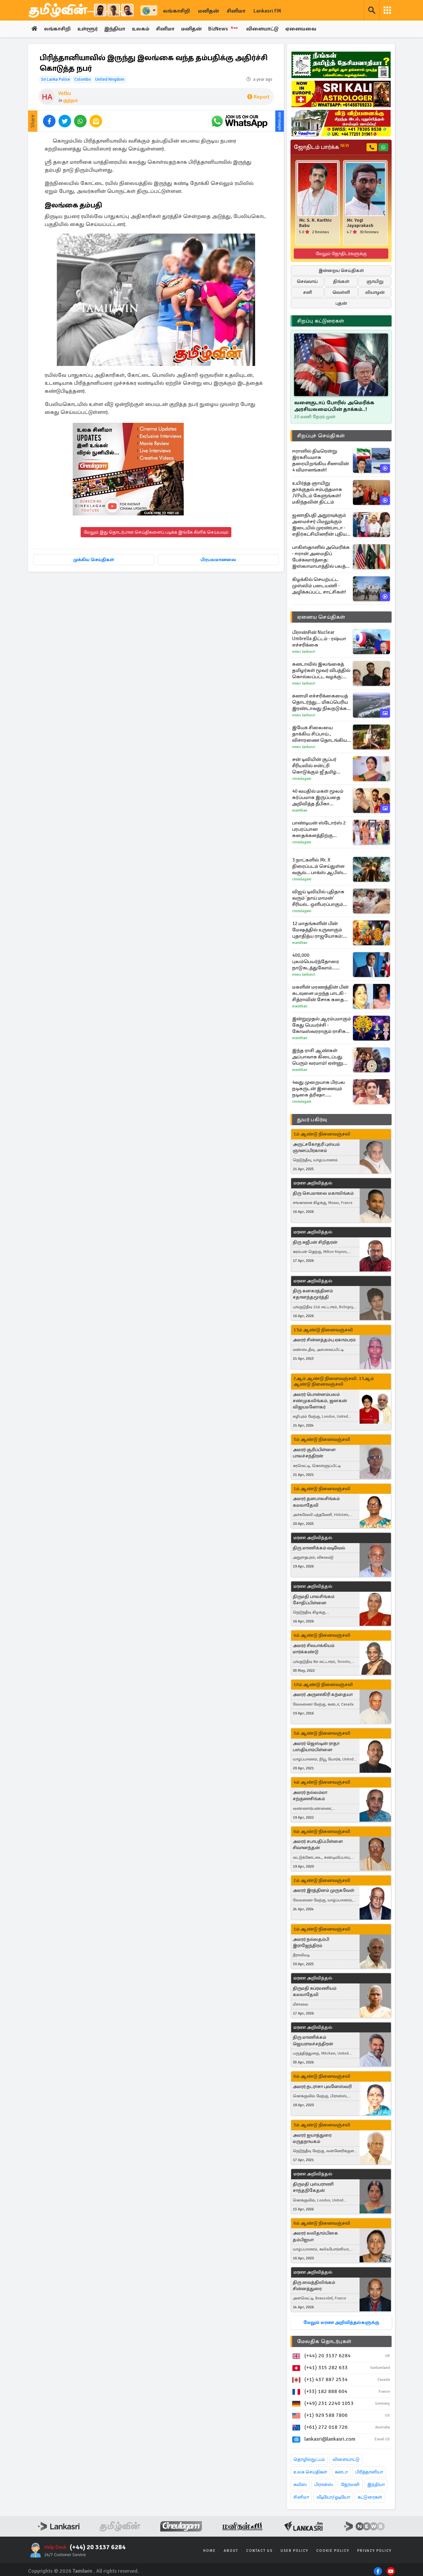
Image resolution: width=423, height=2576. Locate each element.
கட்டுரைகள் (370, 2497)
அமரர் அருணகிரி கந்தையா (323, 1695)
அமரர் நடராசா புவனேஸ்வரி (322, 2086)
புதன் (341, 303)
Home (209, 2551)
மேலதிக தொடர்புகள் (324, 2341)
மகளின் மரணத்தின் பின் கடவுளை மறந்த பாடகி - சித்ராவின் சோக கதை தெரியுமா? (320, 993)
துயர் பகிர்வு (312, 1119)
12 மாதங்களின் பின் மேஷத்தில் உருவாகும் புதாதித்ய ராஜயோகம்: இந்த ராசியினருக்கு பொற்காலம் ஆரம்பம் (317, 929)
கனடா (341, 2472)
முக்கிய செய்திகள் (93, 560)
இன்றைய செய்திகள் (341, 270)
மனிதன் (208, 11)
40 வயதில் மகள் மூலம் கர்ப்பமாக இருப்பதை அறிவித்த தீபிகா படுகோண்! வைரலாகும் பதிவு (319, 797)
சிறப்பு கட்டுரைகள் (320, 321)
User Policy (294, 2551)
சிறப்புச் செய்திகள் (321, 435)
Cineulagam (301, 778)
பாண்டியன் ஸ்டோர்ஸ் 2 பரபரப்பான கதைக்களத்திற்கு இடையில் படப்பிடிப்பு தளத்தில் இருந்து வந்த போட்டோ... (319, 829)
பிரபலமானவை (218, 560)
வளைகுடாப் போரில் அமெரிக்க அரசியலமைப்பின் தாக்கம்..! (334, 406)
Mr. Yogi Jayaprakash (360, 223)
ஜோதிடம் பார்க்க (321, 147)
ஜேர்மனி (350, 2484)
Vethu (64, 93)
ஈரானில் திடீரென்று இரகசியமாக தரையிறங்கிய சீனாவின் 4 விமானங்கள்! (320, 460)
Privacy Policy (374, 2551)
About (231, 2551)
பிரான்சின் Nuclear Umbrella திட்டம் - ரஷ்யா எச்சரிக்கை (319, 638)
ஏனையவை (303, 29)
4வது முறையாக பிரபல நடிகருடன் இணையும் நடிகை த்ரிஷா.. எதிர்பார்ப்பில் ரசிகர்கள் (319, 1088)
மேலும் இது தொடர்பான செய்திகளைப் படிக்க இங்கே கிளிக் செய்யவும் (156, 532)
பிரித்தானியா (369, 2472)
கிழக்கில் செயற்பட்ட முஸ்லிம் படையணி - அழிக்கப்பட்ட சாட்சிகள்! (319, 585)
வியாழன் (375, 292)
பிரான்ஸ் (323, 2484)
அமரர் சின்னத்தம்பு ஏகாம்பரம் (324, 1340)
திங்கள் (341, 281)
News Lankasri (303, 651)
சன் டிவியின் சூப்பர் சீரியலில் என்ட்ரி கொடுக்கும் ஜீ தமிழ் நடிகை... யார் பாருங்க (317, 765)
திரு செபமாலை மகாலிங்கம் (323, 1193)
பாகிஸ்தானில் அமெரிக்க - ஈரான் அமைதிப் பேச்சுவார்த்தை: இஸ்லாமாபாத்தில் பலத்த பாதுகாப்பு (321, 556)
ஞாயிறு (374, 281)
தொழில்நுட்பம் (309, 2459)
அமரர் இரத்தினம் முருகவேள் (323, 1890)
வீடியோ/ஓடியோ (333, 2497)
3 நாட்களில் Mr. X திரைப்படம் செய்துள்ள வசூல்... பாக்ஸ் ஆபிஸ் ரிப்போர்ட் (318, 866)
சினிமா (236, 11)
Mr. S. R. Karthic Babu (315, 223)
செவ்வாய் (307, 281)
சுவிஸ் (300, 2484)
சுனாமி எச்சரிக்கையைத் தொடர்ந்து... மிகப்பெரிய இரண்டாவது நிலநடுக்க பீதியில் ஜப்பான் (320, 702)
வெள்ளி (341, 292)
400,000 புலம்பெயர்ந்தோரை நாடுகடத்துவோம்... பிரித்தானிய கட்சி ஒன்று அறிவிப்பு (319, 961)
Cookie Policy (332, 2551)
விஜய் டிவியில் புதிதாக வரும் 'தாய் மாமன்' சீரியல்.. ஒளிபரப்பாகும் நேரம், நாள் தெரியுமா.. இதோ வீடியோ (318, 898)
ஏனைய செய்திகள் (321, 617)
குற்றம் (70, 100)
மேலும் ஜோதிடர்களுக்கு (341, 253)
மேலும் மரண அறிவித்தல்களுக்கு (341, 2322)
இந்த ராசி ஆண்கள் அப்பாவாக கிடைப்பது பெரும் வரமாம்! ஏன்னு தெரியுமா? (317, 1056)
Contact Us (259, 2551)
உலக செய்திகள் (310, 2472)
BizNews (225, 28)
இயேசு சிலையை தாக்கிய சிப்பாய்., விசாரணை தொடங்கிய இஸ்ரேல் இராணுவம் (319, 734)
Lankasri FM (267, 11)
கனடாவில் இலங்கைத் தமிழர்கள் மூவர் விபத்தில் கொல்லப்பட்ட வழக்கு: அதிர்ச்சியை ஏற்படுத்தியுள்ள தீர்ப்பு (321, 670)
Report (258, 97)
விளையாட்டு (264, 29)
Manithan (299, 810)
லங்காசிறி (176, 11)
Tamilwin (82, 2571)
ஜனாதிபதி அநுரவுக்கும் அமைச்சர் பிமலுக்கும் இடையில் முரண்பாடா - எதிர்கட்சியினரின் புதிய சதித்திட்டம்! (319, 524)
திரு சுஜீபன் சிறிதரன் (315, 1242)
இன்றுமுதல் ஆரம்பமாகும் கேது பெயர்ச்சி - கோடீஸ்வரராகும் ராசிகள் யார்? (321, 1025)
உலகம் (141, 29)
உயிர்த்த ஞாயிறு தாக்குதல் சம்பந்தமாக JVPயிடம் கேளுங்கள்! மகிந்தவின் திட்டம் (317, 492)
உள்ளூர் (88, 29)
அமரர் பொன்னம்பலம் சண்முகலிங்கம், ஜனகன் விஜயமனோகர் (320, 1401)
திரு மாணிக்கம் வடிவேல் (319, 1548)
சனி (307, 292)
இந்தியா (115, 29)
